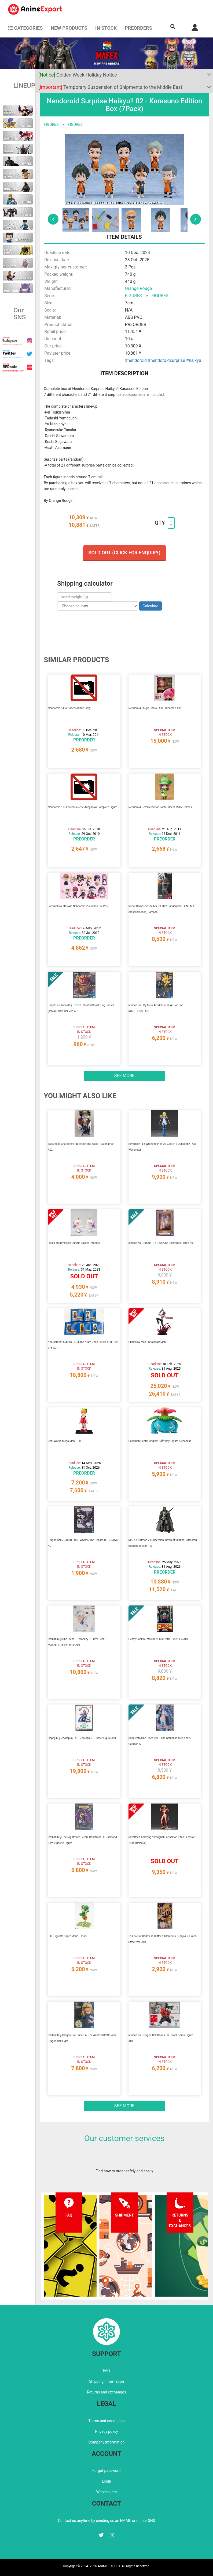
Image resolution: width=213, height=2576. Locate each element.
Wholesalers (106, 2492)
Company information (106, 2442)
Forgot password (106, 2470)
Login (106, 2481)
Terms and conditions (107, 2421)
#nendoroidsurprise (166, 360)
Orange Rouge (138, 288)
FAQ (106, 2371)
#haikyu (193, 360)
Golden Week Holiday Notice (77, 75)
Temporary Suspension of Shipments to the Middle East (110, 87)
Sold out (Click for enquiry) (124, 552)
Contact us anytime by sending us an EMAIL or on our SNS (106, 2520)
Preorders (138, 28)
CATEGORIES (25, 28)
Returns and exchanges (106, 2392)
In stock (106, 28)
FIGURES (51, 124)
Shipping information (106, 2381)
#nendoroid (136, 360)
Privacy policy (106, 2431)
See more (124, 1075)
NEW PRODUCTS (69, 28)
